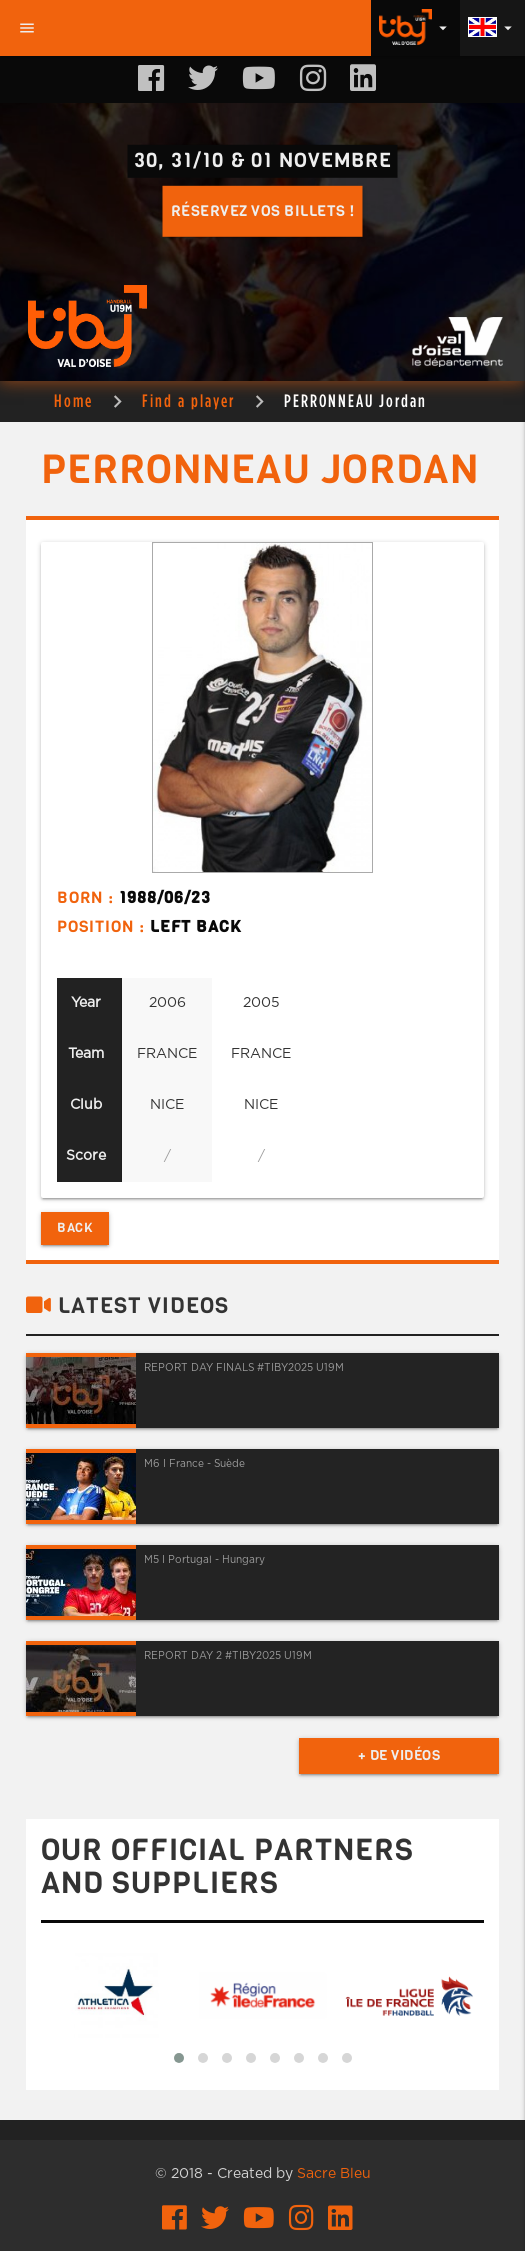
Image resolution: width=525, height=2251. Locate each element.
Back (75, 1227)
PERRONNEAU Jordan (355, 400)
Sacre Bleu (334, 2174)
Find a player (188, 400)
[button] (179, 2058)
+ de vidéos (399, 1755)
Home (73, 400)
